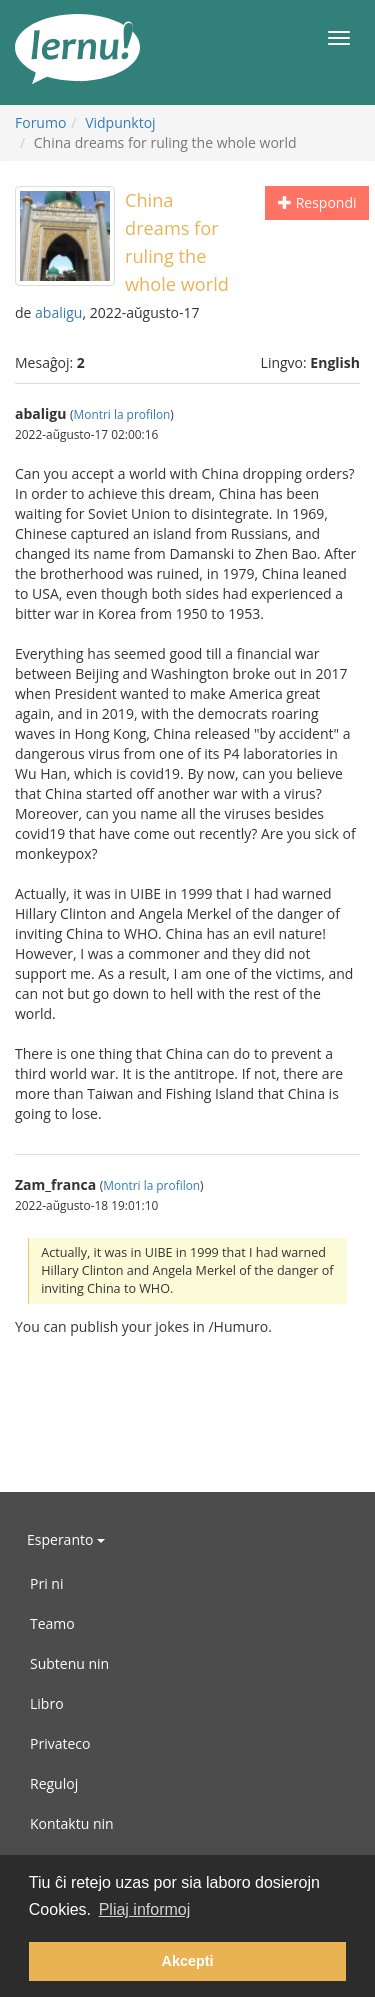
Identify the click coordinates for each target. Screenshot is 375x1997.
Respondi (317, 202)
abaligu (58, 312)
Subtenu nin (69, 1663)
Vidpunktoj (120, 122)
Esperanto (66, 1539)
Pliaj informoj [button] (145, 1909)
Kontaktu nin (72, 1823)
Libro (47, 1703)
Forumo (40, 122)
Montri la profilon (122, 414)
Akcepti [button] (188, 1961)
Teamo (52, 1623)
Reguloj (54, 1783)
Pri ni (46, 1583)
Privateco (60, 1743)
